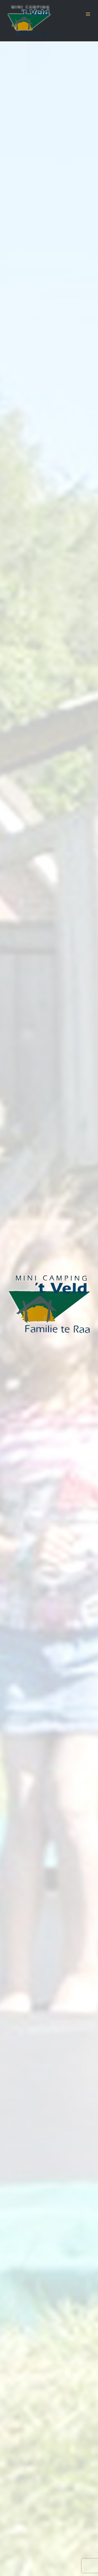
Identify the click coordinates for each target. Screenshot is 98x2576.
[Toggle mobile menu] (88, 14)
